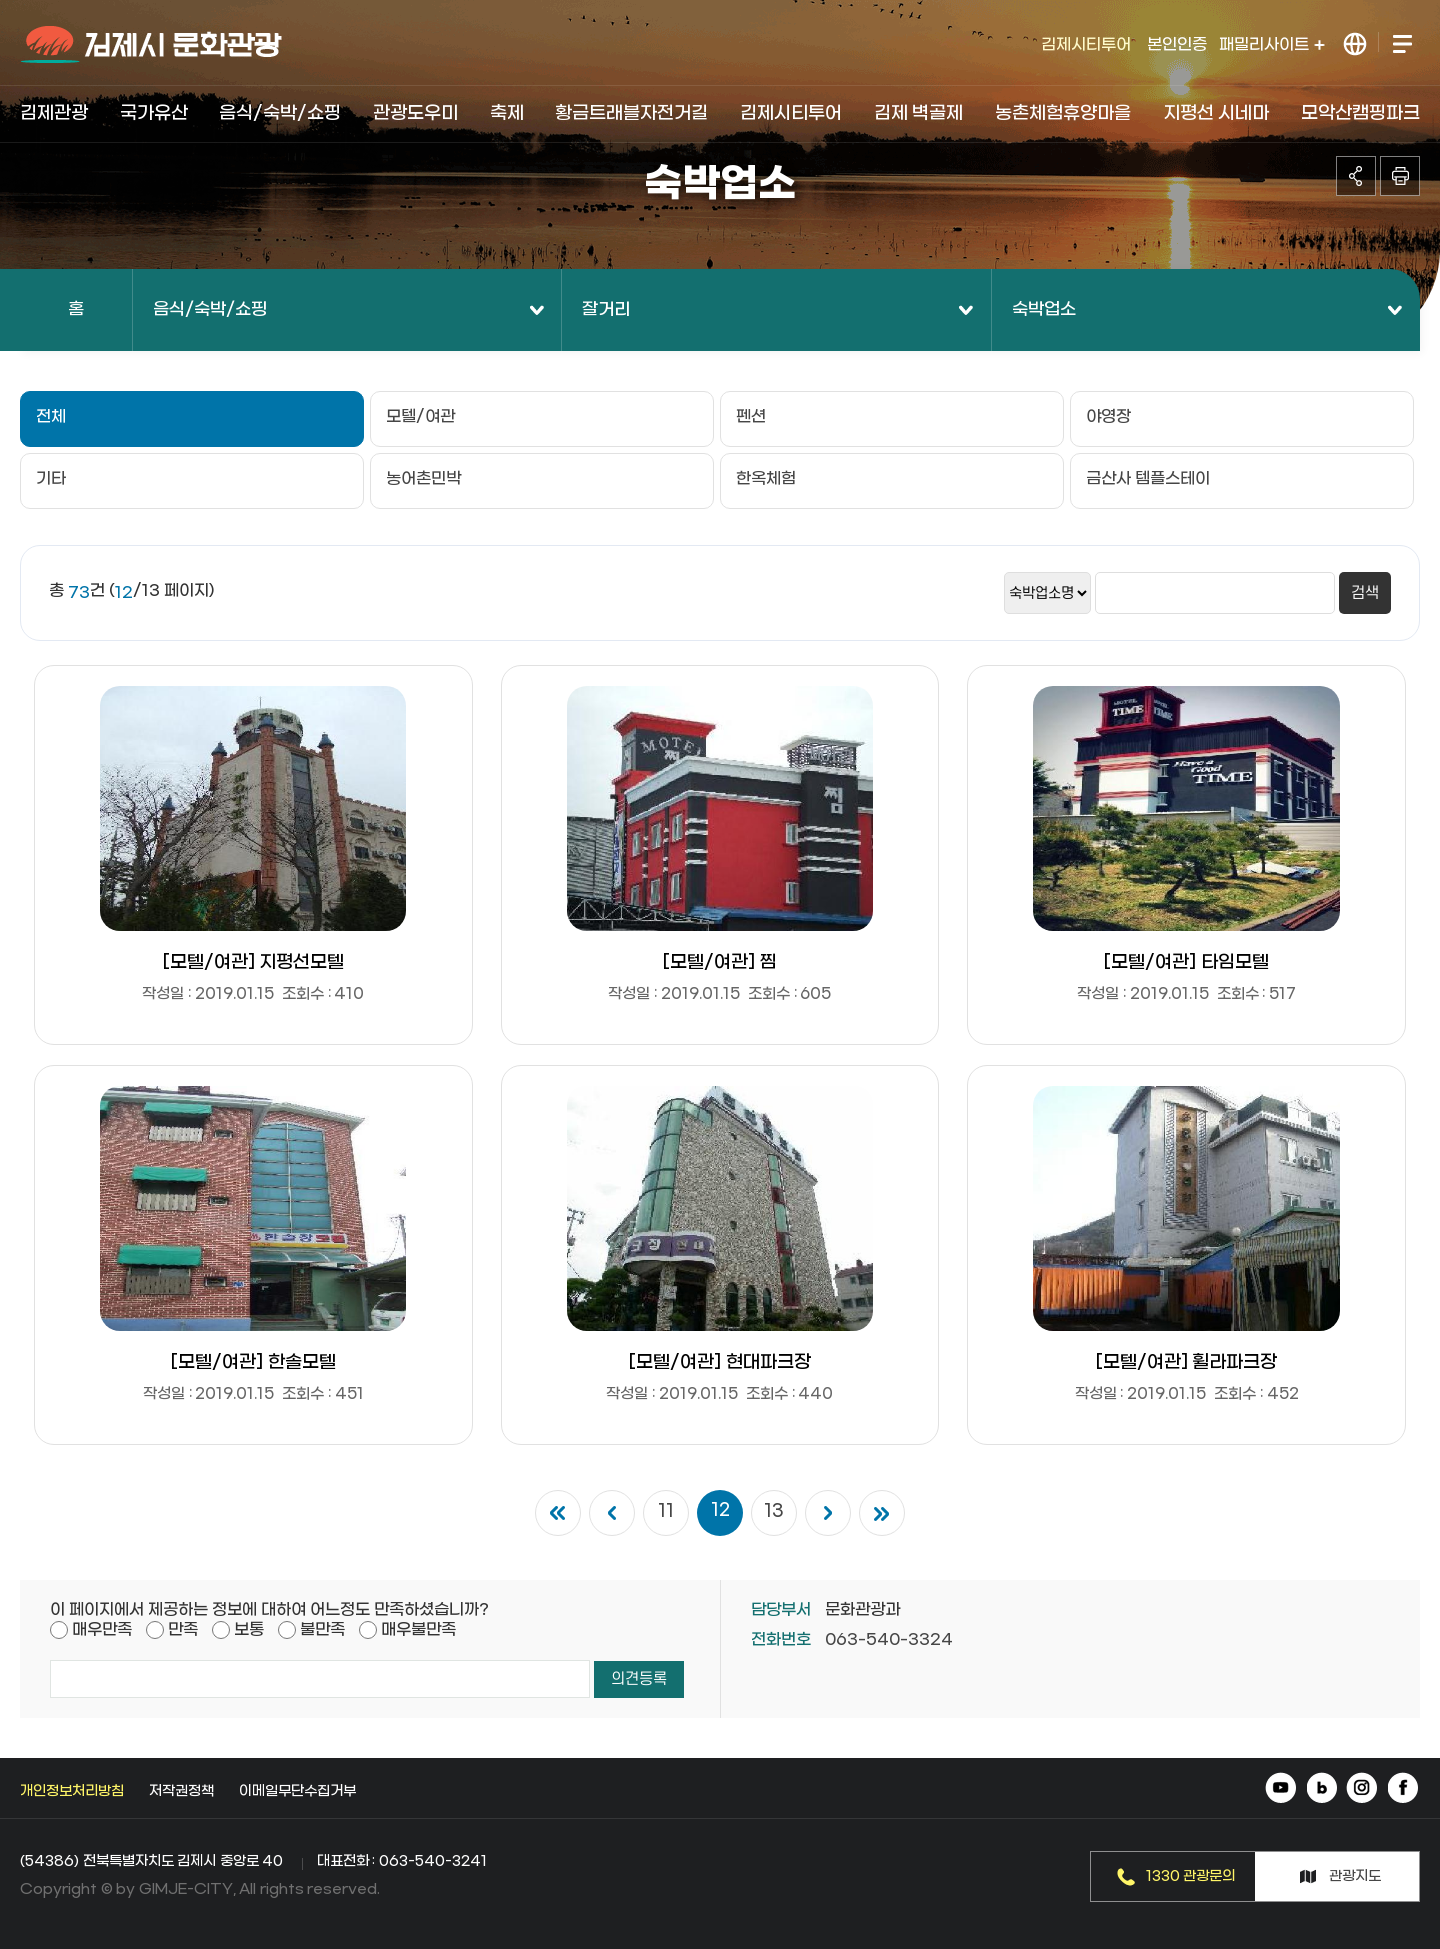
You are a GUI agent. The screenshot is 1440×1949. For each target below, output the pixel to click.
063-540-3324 (889, 1639)
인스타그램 (1362, 1789)
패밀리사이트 (1272, 44)
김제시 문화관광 (152, 45)
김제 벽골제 (919, 113)
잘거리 (606, 310)
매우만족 (102, 1629)
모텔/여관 (420, 416)
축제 (507, 113)
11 (666, 1512)
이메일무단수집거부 (297, 1791)
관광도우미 (415, 113)
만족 (183, 1629)
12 (720, 1511)
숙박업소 (1044, 310)
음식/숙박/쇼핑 (280, 113)
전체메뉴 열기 (1401, 44)
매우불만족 (418, 1629)
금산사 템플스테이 (1148, 478)
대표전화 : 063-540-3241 (402, 1861)
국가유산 (154, 113)
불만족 (322, 1629)
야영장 (1108, 416)
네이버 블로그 (1322, 1789)
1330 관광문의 (1191, 1876)
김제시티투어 (1086, 44)
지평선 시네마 (1216, 113)
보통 (249, 1629)
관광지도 (1355, 1876)
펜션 (751, 416)
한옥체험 (766, 478)
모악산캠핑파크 (1360, 113)
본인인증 (1177, 44)
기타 (51, 478)
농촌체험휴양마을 (1063, 113)
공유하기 (1356, 176)
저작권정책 (181, 1791)
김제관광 (54, 113)
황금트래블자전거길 (631, 113)
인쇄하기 (1400, 176)
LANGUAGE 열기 (1355, 44)
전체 (51, 416)
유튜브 (1282, 1789)
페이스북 (1402, 1789)
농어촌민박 (423, 478)
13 (774, 1512)
